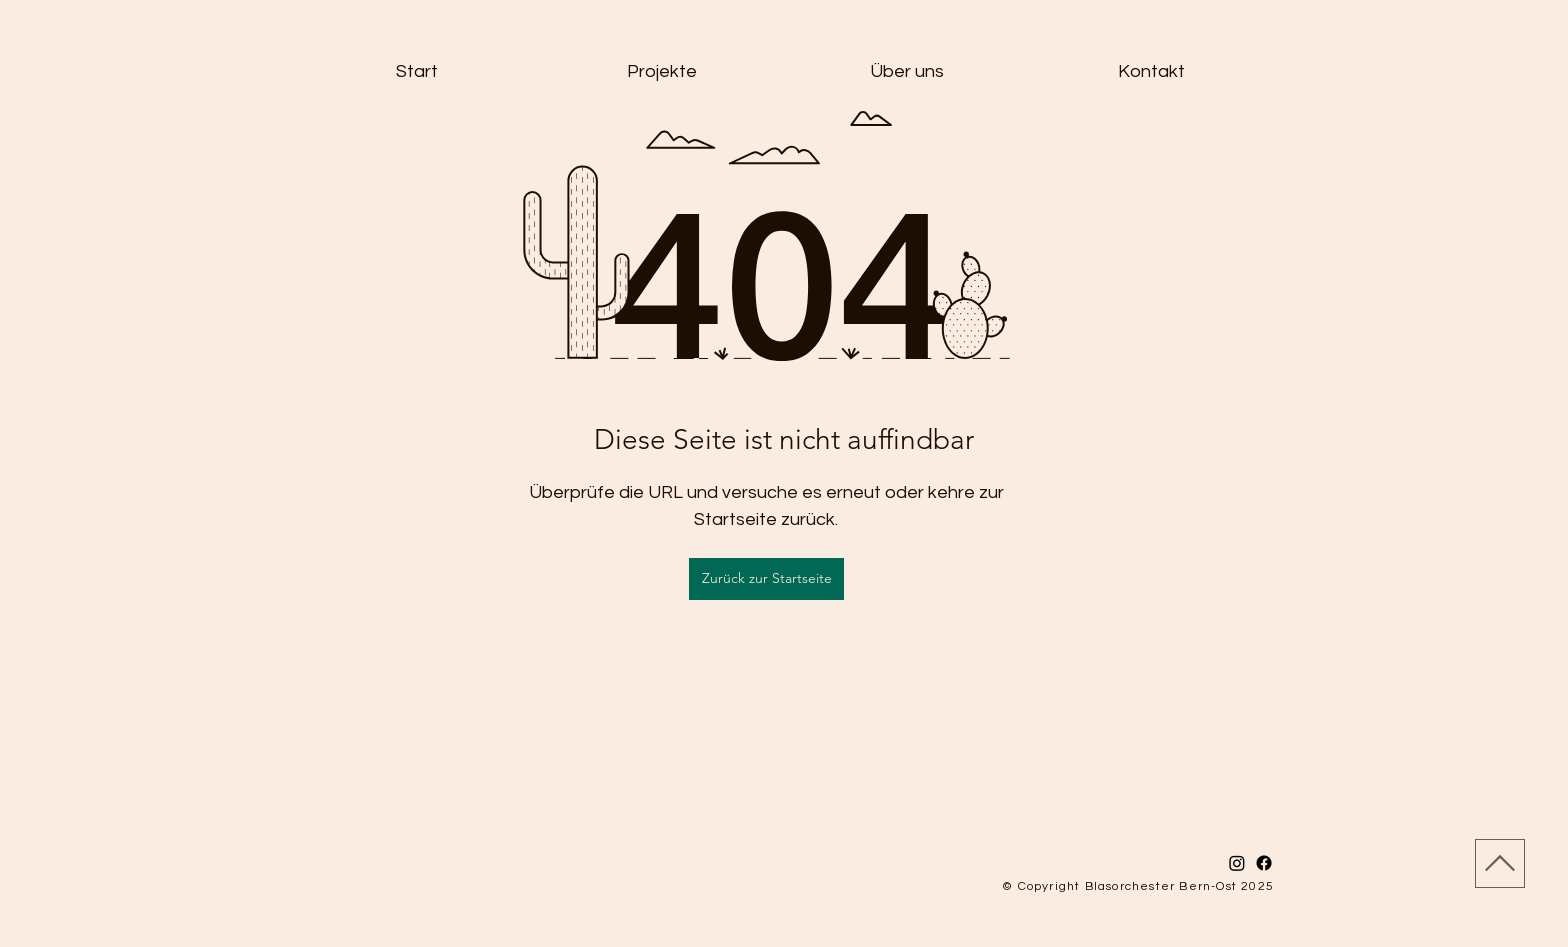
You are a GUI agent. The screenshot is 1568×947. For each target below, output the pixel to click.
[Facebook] (1264, 863)
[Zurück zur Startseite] (766, 579)
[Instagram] (1237, 863)
